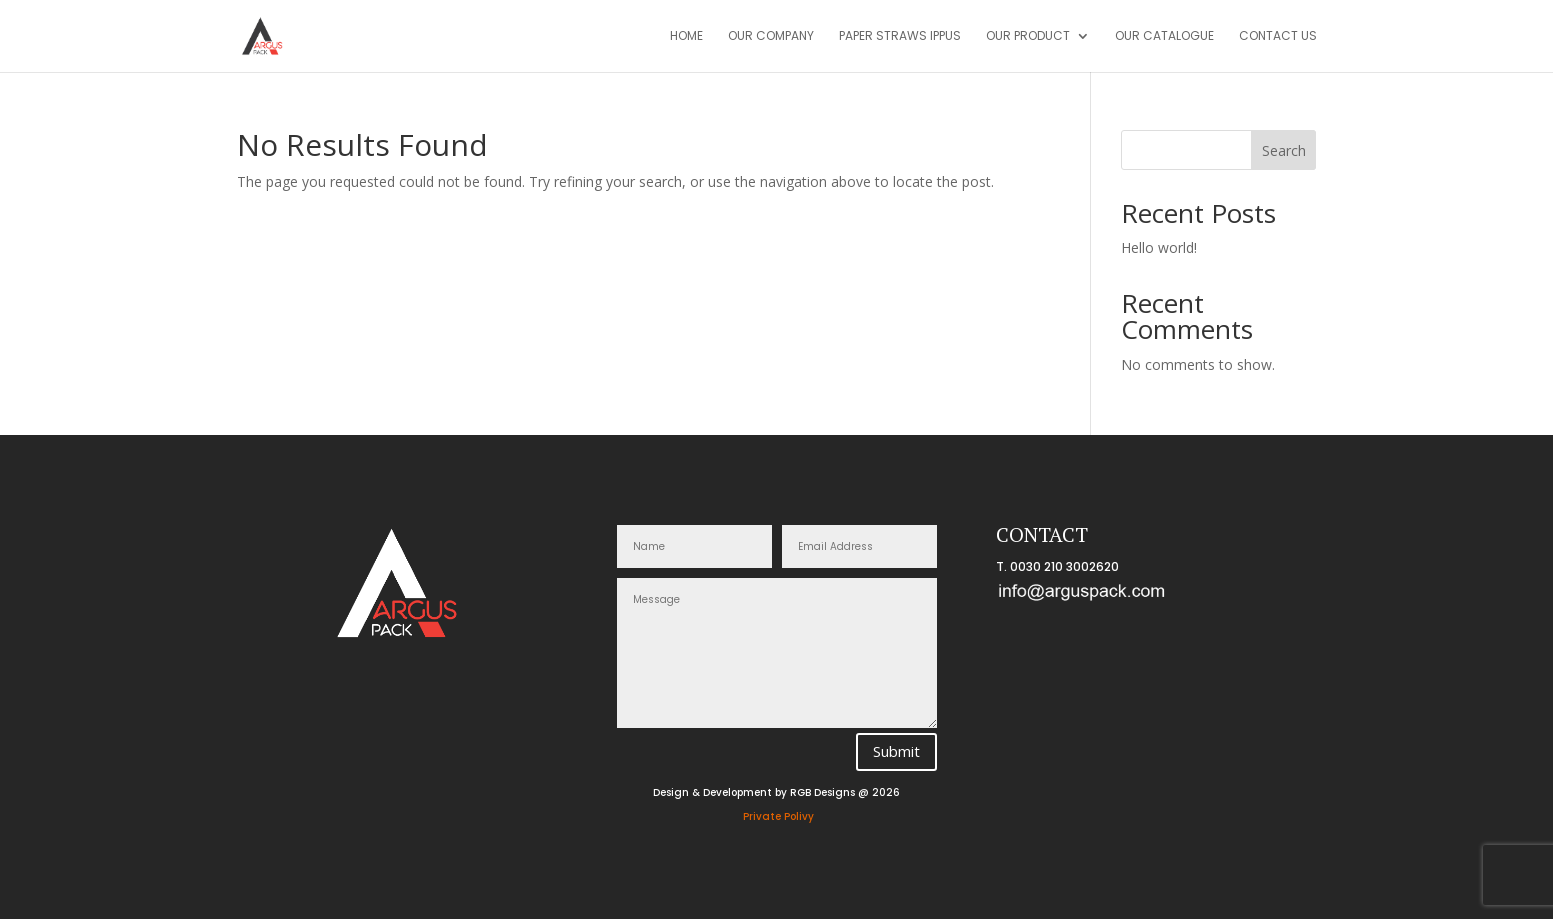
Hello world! (1159, 247)
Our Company (771, 36)
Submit (896, 751)
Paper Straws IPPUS (900, 36)
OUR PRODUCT (1028, 36)
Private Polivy (778, 816)
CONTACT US (1278, 36)
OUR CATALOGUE (1164, 36)
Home (686, 36)
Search (1284, 150)
